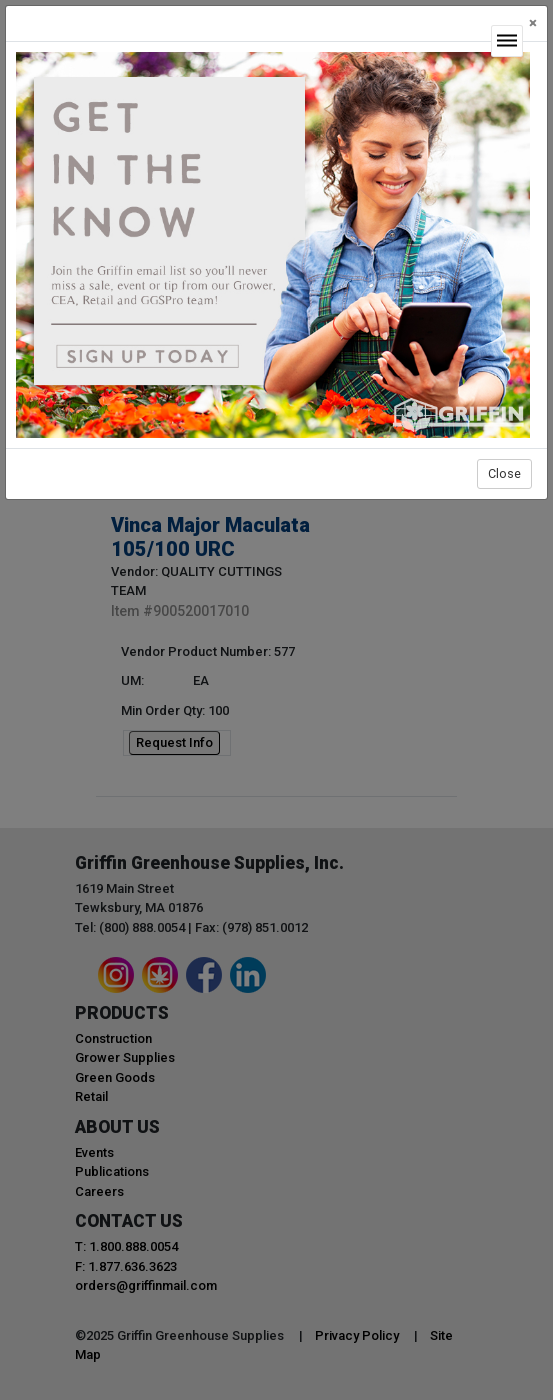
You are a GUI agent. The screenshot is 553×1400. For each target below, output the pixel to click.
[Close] (533, 23)
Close (504, 473)
